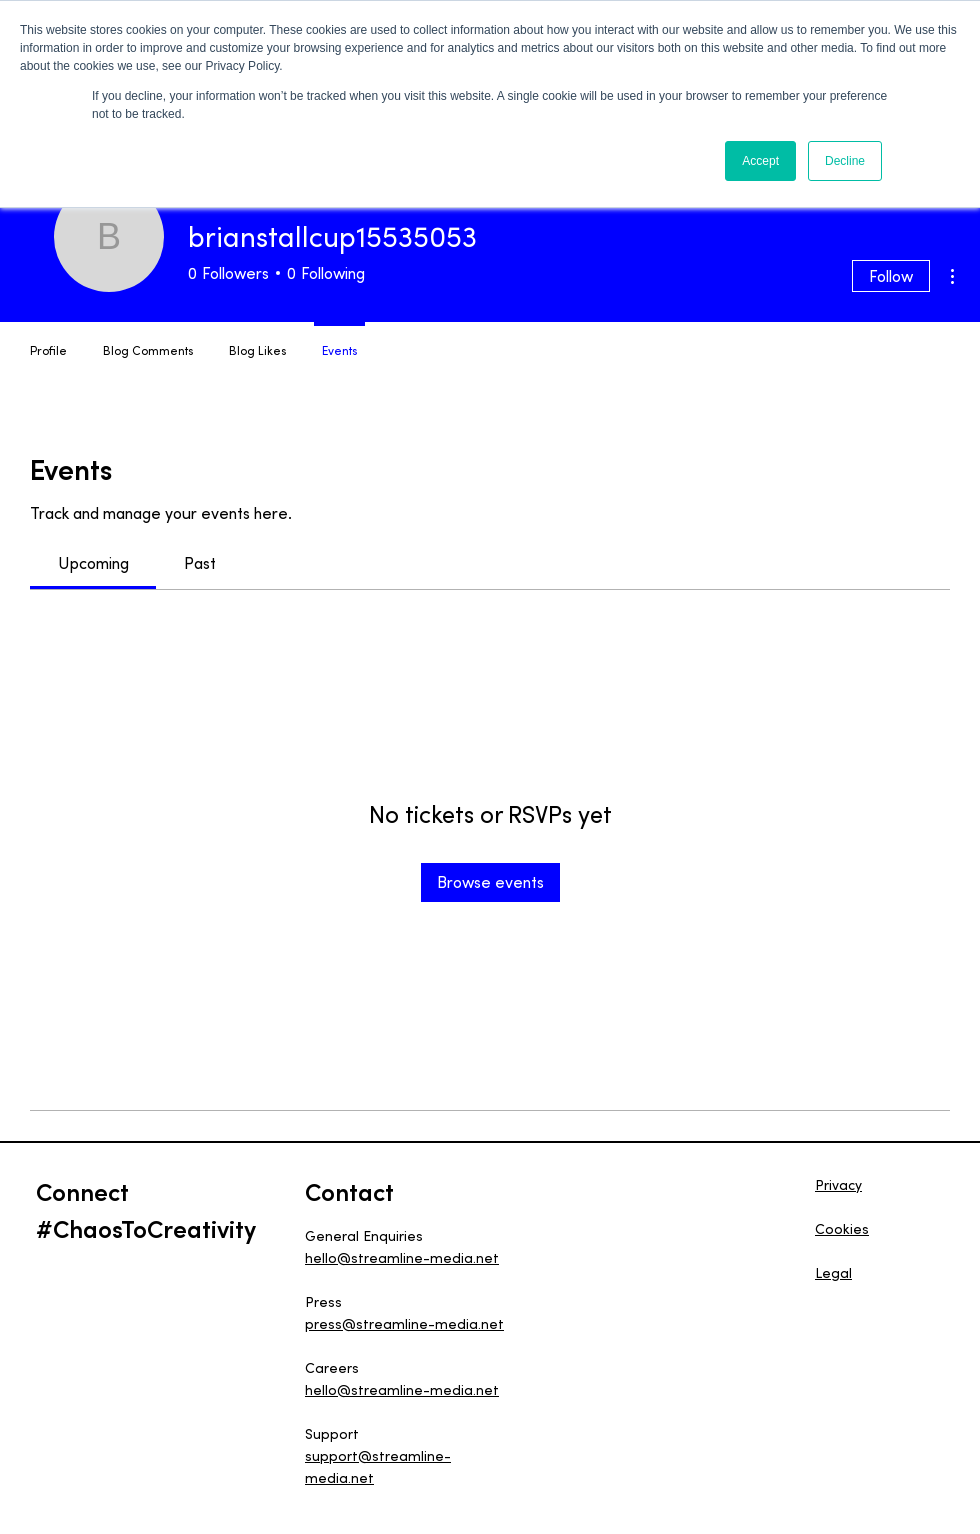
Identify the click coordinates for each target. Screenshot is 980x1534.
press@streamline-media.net (404, 1324)
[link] (93, 563)
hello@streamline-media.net (402, 1258)
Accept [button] (760, 161)
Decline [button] (845, 161)
